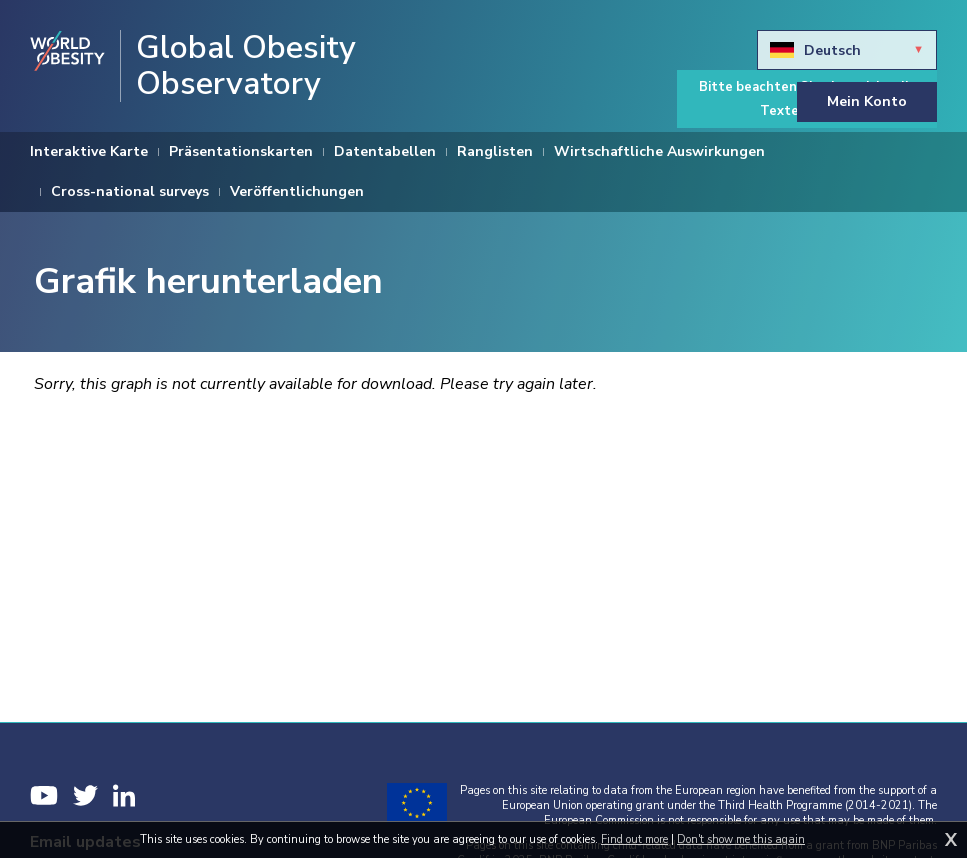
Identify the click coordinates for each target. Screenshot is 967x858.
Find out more (634, 839)
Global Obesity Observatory (246, 66)
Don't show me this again (741, 839)
